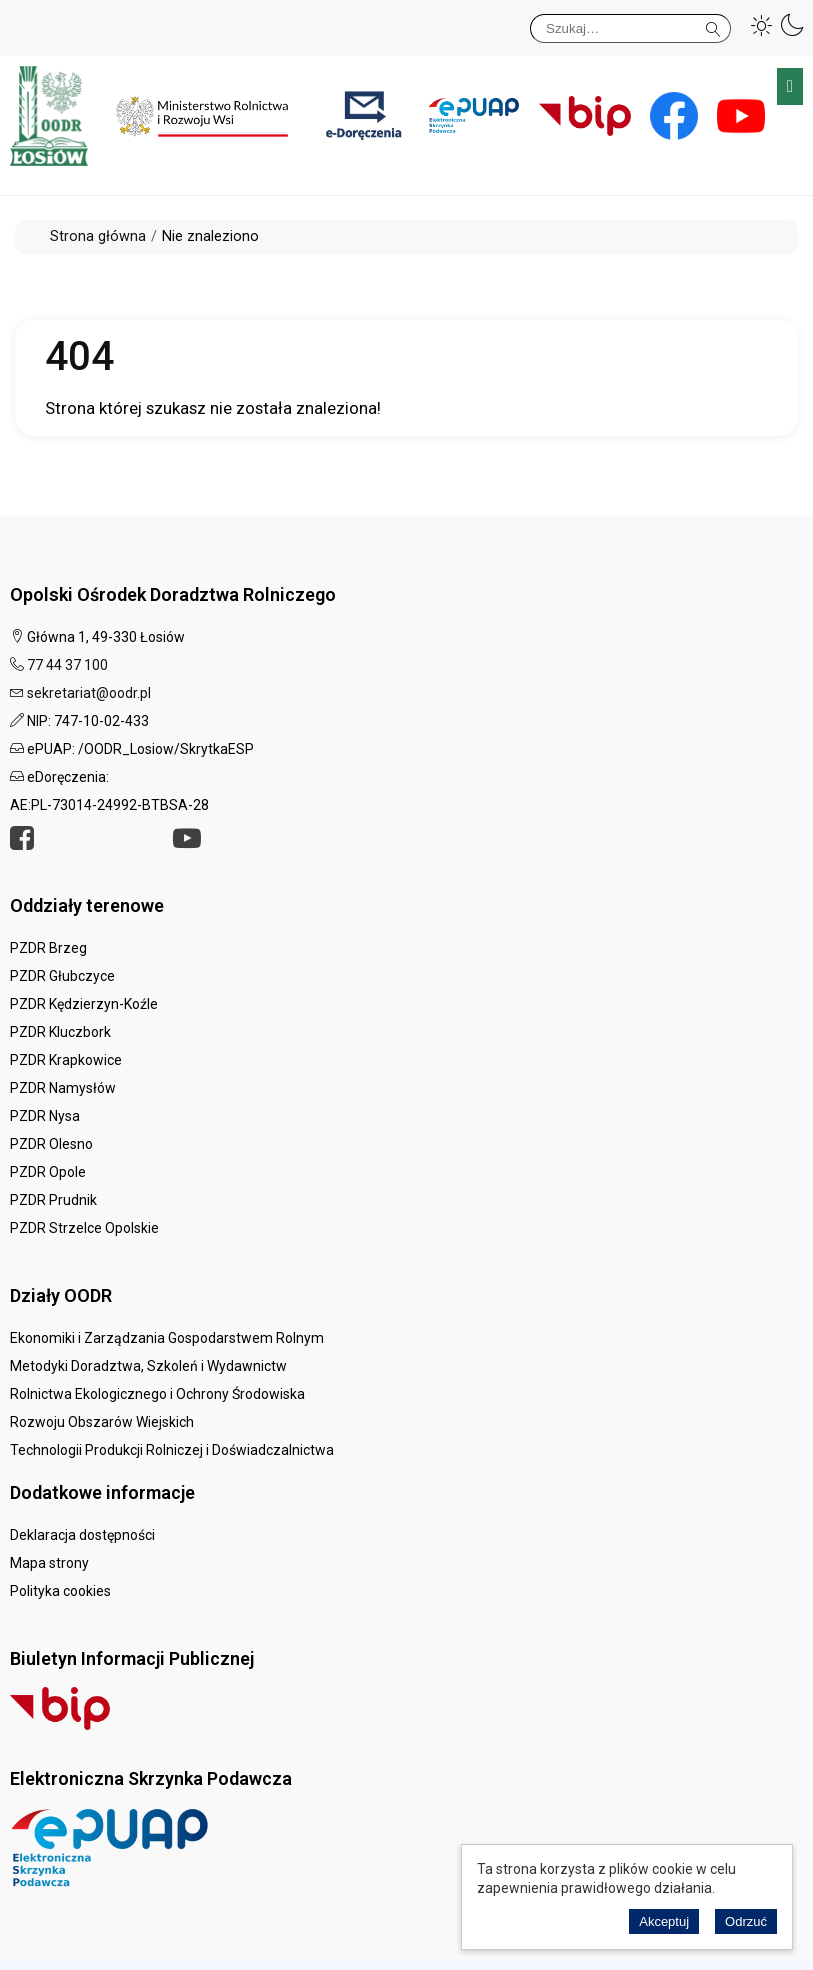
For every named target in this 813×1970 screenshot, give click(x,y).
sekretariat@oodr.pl (89, 693)
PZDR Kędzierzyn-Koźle (84, 1004)
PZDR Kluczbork (60, 1032)
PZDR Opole (48, 1172)
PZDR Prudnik (53, 1200)
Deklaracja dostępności (82, 1535)
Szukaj (713, 25)
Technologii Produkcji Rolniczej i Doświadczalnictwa (172, 1450)
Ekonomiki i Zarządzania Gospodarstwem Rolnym (167, 1338)
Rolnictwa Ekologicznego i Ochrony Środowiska (157, 1394)
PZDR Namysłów (63, 1088)
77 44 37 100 (67, 665)
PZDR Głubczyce (62, 976)
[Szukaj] (630, 28)
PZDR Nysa (45, 1116)
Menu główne (790, 86)
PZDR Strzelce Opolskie (84, 1228)
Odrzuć (746, 1921)
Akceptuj (664, 1921)
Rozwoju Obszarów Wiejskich (102, 1422)
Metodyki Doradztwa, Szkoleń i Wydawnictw (148, 1366)
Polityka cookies (60, 1591)
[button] (762, 25)
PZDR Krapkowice (66, 1060)
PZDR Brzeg (48, 948)
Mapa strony (49, 1563)
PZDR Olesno (51, 1144)
